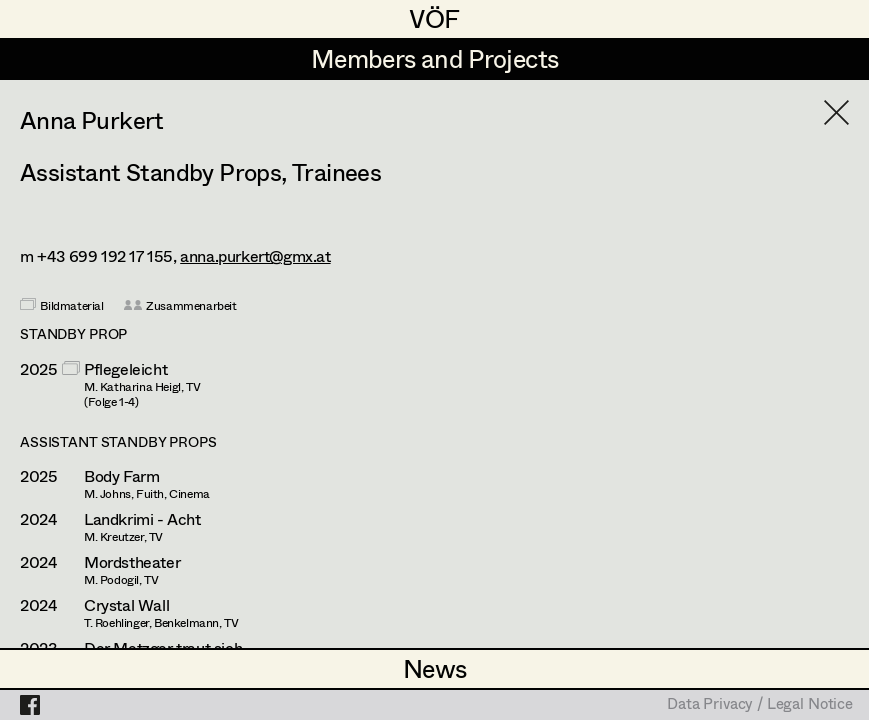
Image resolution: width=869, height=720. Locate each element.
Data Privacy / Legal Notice (760, 705)
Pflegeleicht (125, 369)
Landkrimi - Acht (142, 519)
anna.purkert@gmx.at (255, 255)
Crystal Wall (126, 605)
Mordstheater (132, 562)
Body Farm (121, 476)
